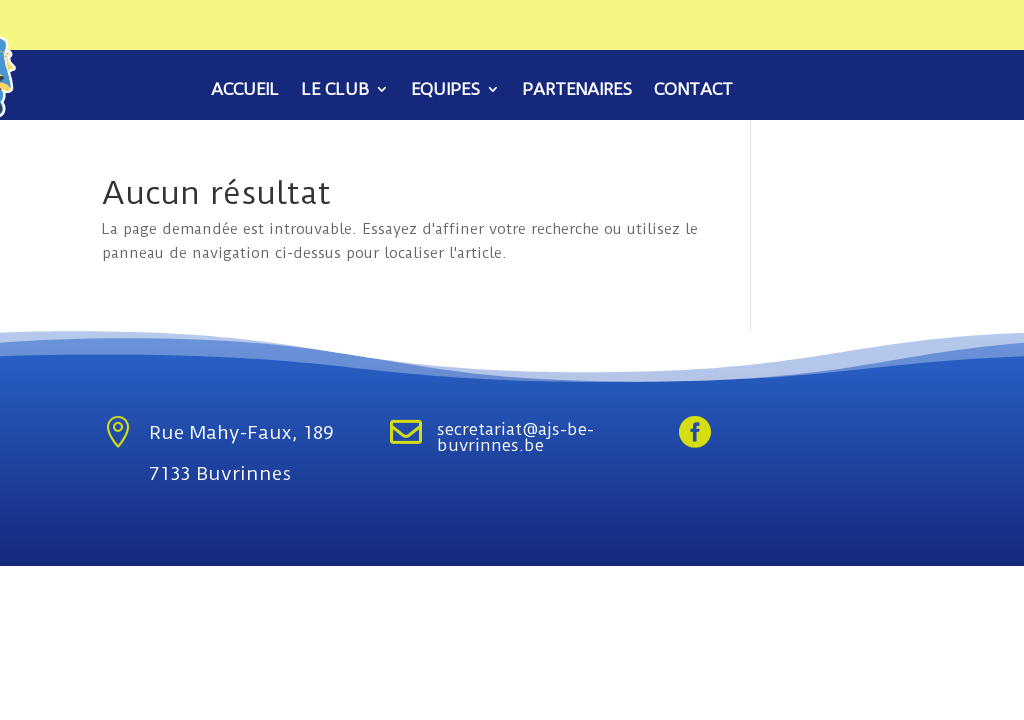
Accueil (245, 90)
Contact (693, 90)
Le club (335, 90)
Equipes (445, 90)
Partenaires (577, 90)
